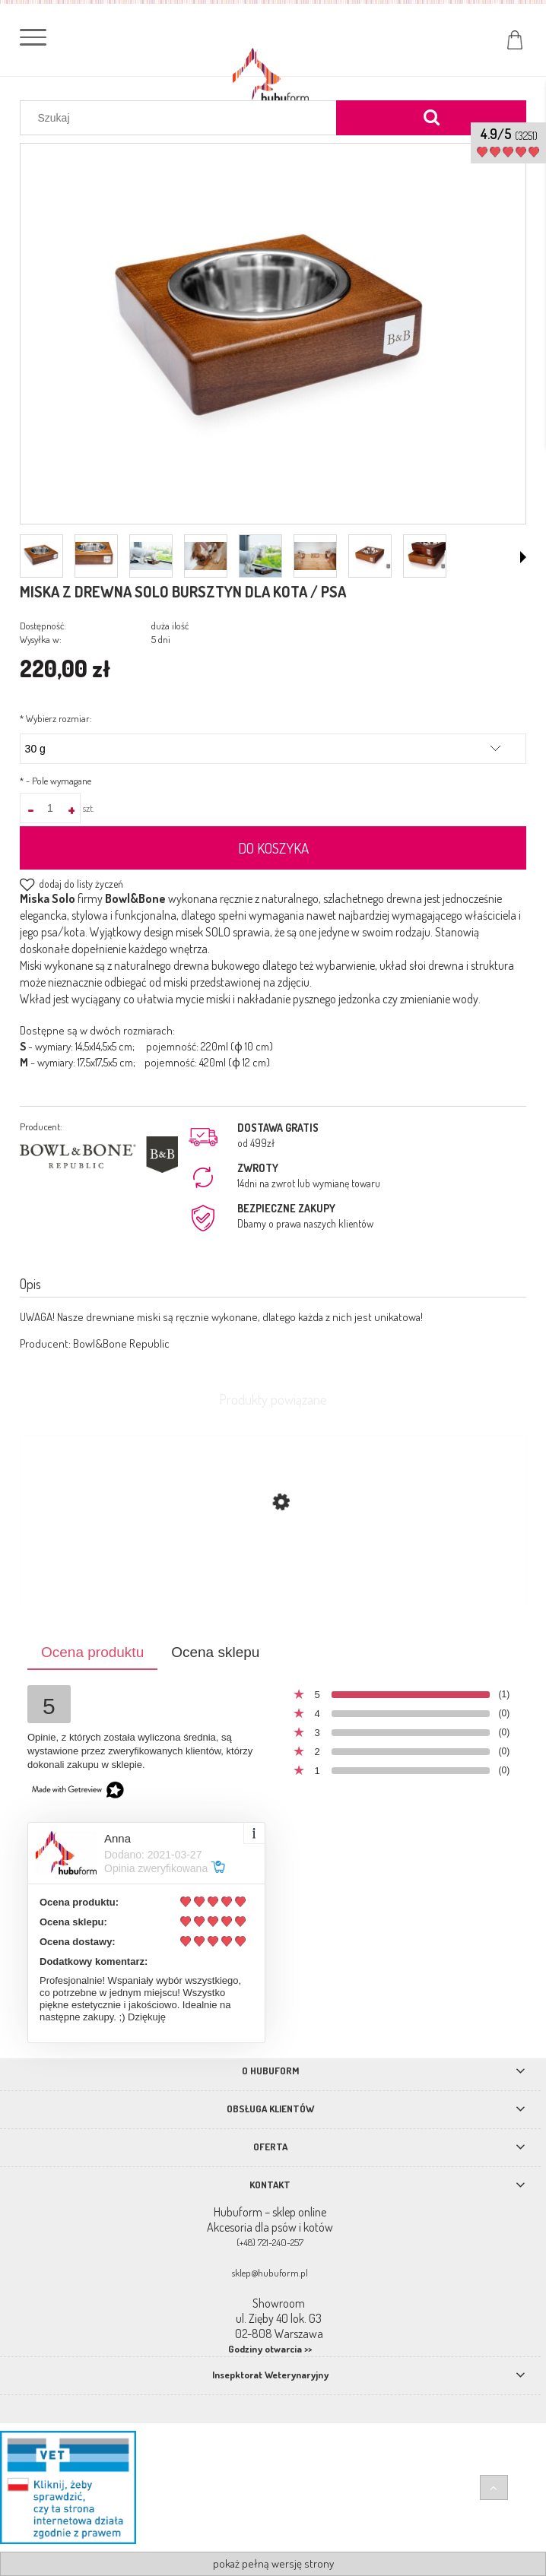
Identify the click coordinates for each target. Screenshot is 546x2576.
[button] (523, 557)
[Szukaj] (431, 117)
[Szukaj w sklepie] (182, 118)
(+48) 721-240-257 (269, 2242)
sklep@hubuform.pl (270, 2273)
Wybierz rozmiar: (56, 718)
